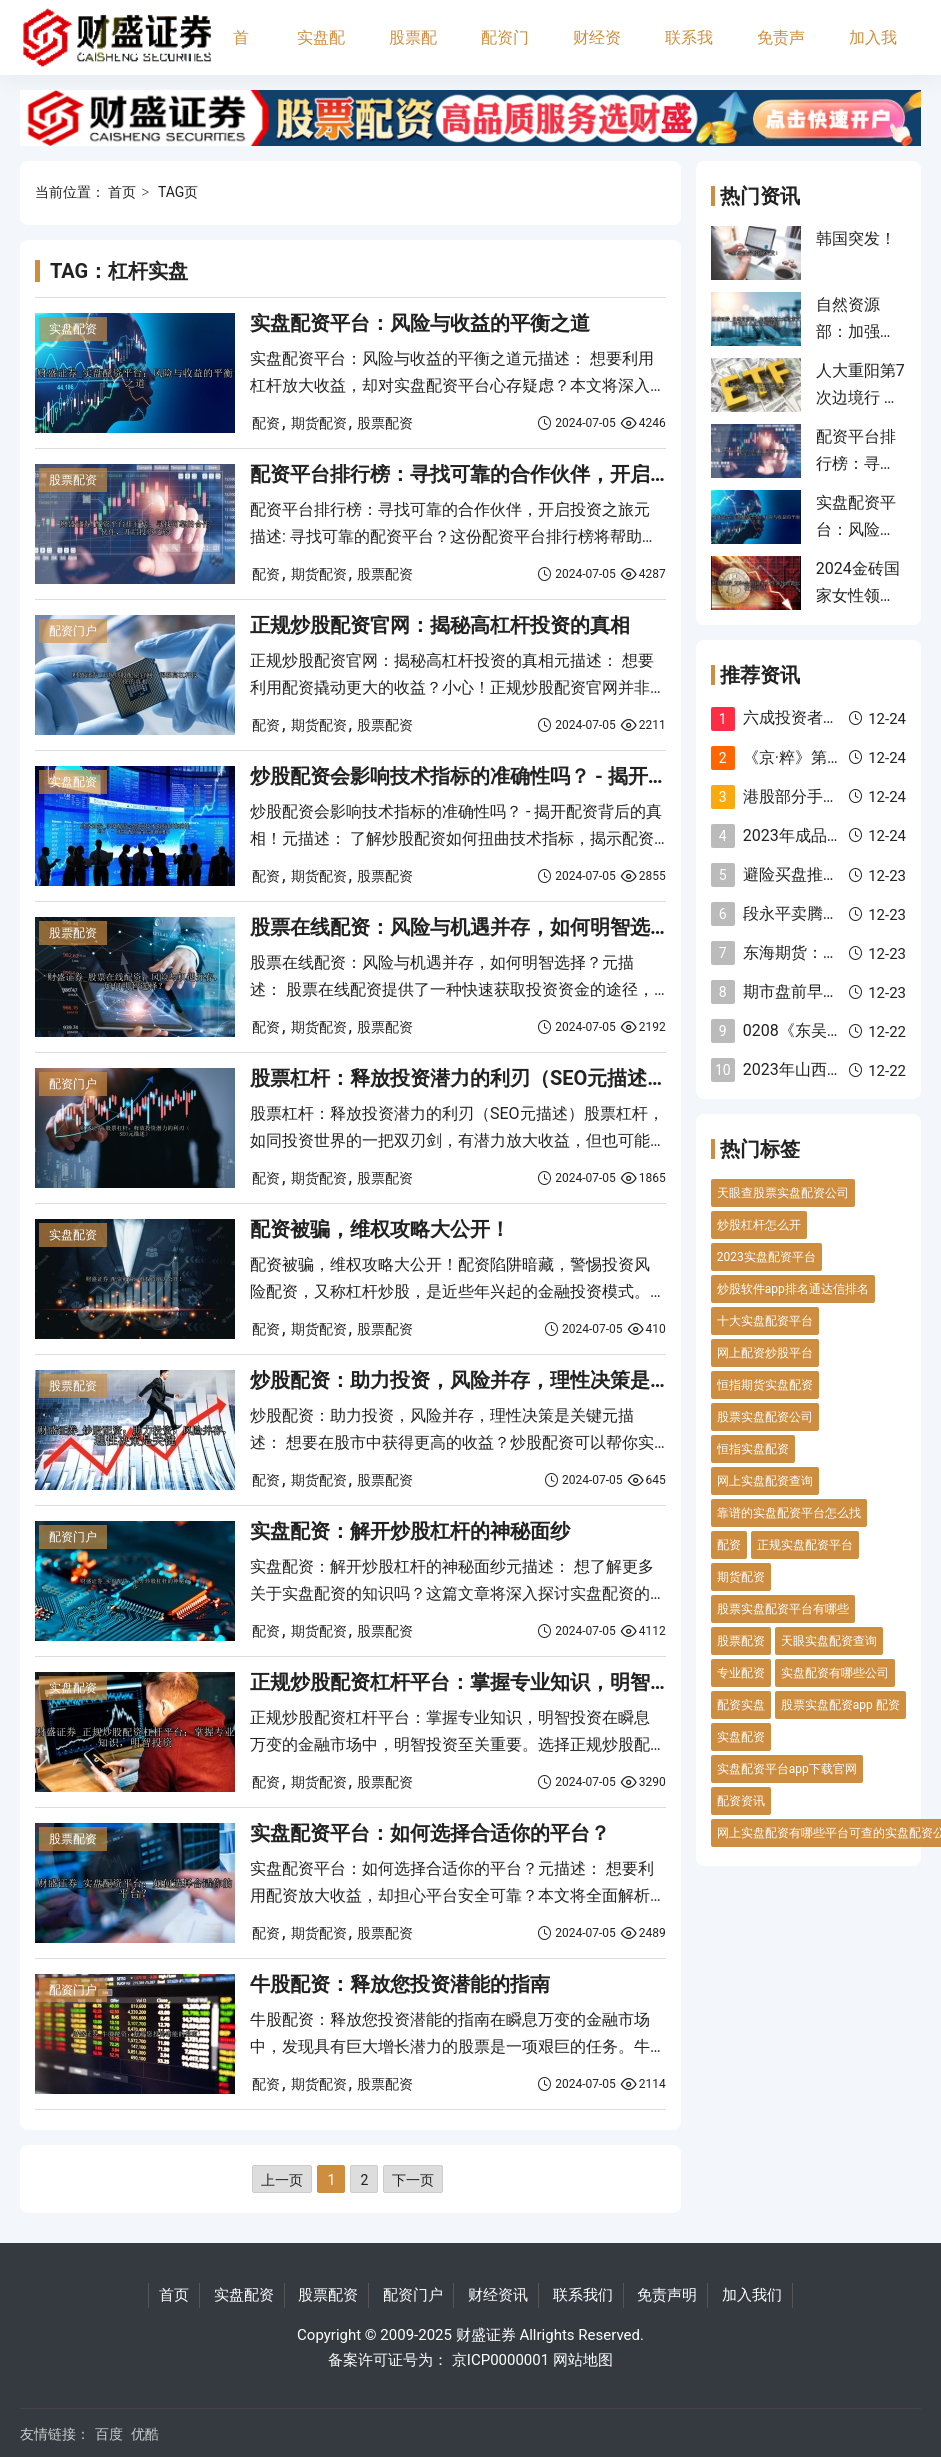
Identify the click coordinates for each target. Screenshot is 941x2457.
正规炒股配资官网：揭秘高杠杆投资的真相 (440, 625)
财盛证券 (486, 2335)
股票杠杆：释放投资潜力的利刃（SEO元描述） (458, 1078)
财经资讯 (597, 51)
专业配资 (741, 1673)
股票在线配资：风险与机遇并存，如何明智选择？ (470, 927)
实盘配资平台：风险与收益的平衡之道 (420, 323)
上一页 (282, 2180)
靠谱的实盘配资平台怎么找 (789, 1513)
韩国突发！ (856, 238)
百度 (109, 2434)
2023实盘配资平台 (766, 1257)
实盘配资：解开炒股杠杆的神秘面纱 (410, 1531)
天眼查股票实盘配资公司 (783, 1193)
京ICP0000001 (500, 2360)
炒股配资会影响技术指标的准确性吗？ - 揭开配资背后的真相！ (529, 776)
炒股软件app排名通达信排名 (793, 1289)
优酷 (145, 2434)
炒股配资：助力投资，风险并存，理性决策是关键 (470, 1380)
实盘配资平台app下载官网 (787, 1769)
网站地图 (583, 2360)
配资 (266, 423)
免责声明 (781, 51)
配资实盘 (741, 1705)
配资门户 (505, 51)
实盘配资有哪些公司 (835, 1673)
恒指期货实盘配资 (765, 1385)
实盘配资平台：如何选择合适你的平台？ (430, 1833)
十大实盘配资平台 (765, 1321)
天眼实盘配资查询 (829, 1641)
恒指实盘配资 (753, 1449)
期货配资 (319, 423)
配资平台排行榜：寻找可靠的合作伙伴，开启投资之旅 (490, 474)
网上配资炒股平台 (765, 1353)
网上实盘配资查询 (765, 1481)
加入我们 (873, 51)
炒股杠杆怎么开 (759, 1225)
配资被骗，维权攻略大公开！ (380, 1229)
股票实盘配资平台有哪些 (783, 1609)
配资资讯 (741, 1801)
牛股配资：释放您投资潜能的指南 (400, 1984)
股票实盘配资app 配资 (840, 1705)
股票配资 (413, 51)
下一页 (413, 2180)
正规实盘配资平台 (805, 1545)
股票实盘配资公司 (765, 1417)
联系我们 (689, 51)
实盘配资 (321, 51)
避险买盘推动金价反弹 (823, 874)
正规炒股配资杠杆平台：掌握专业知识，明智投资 (470, 1682)
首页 (241, 51)
